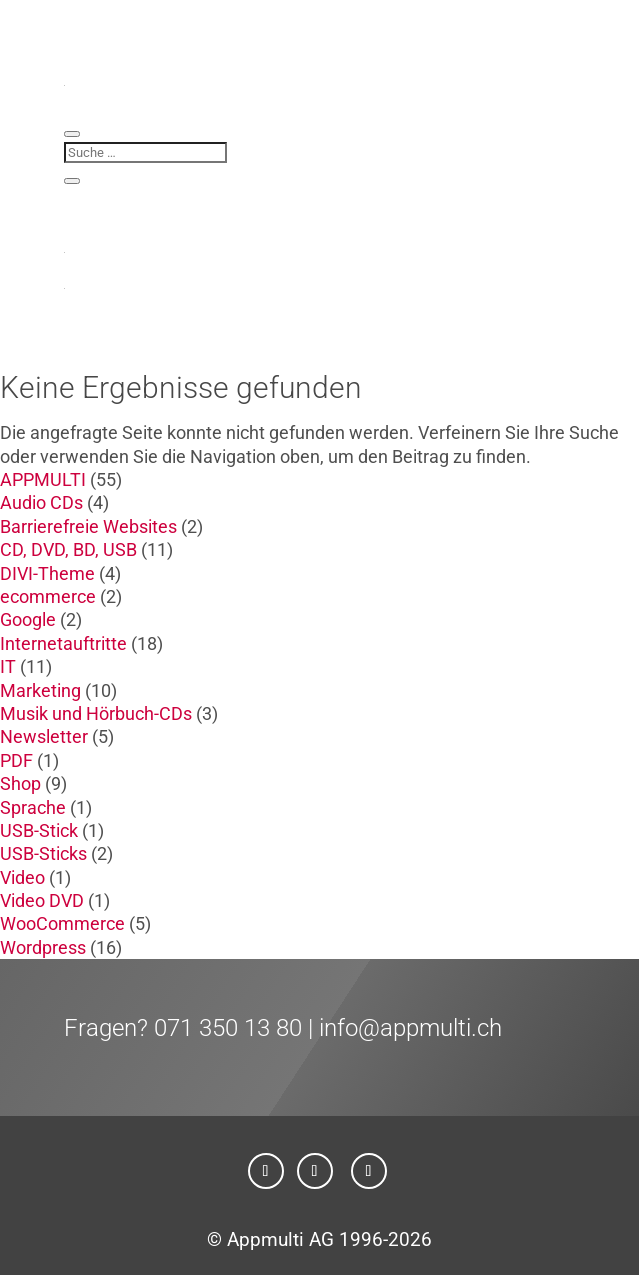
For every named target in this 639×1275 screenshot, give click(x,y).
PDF (16, 760)
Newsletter (44, 736)
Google (28, 619)
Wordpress (43, 947)
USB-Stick (39, 830)
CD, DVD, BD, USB (68, 549)
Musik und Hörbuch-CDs (96, 713)
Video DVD (42, 900)
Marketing (40, 690)
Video (22, 877)
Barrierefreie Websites (88, 526)
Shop (20, 783)
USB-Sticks (43, 853)
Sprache (33, 807)
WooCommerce (62, 923)
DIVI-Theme (47, 573)
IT (8, 666)
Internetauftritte (63, 643)
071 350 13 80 (228, 1028)
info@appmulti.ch (410, 1028)
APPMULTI (43, 479)
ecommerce (48, 596)
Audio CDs (41, 502)
